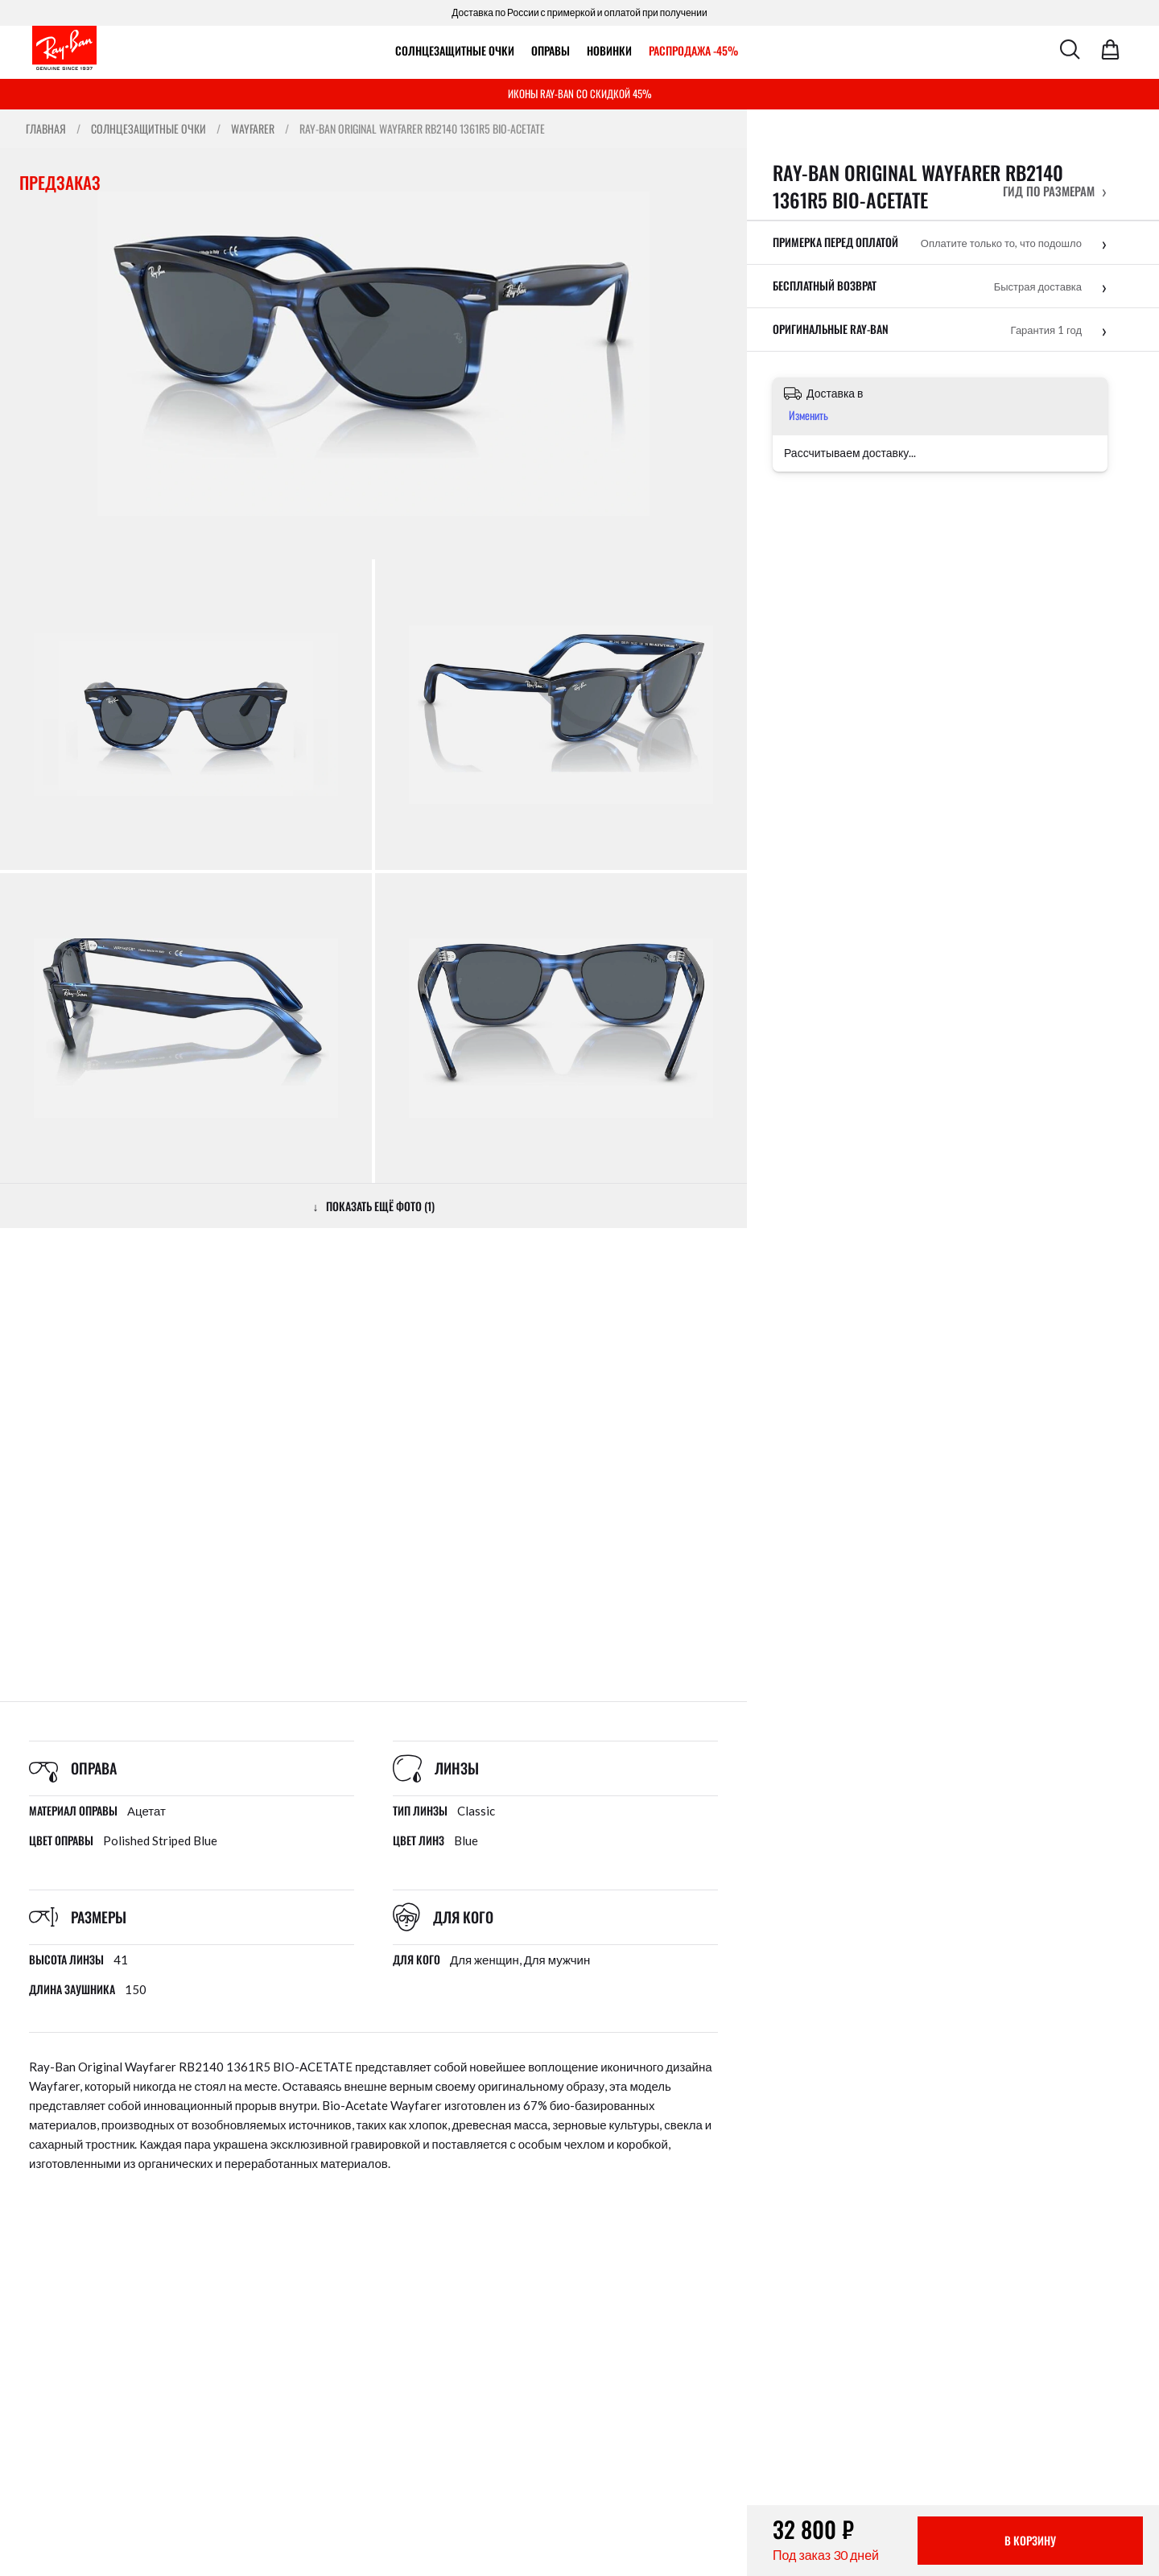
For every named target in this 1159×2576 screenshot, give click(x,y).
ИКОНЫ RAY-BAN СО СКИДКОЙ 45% (580, 93)
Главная (46, 128)
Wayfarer (252, 128)
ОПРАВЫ (550, 50)
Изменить (808, 414)
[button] (1055, 191)
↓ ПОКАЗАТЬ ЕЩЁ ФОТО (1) (374, 1205)
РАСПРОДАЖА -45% (693, 50)
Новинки (609, 50)
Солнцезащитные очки (454, 50)
